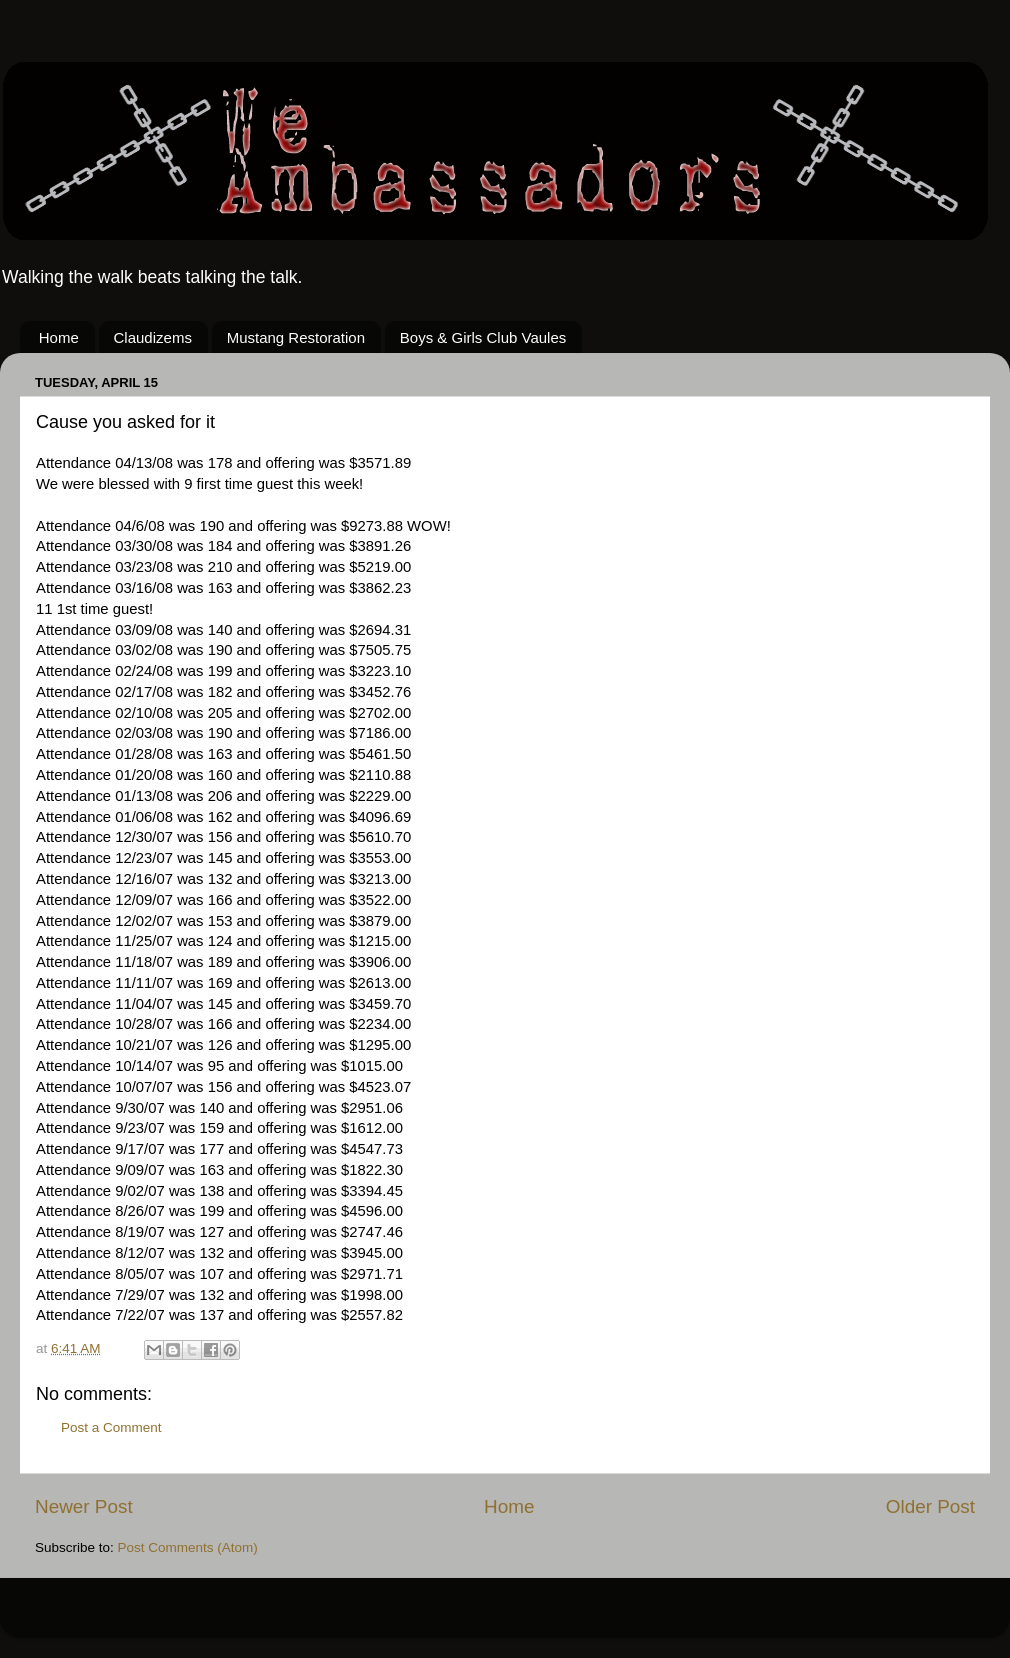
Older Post (930, 1506)
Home (59, 337)
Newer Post (84, 1506)
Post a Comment (111, 1427)
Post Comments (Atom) (188, 1547)
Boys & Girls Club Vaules (483, 337)
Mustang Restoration (296, 337)
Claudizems (153, 337)
